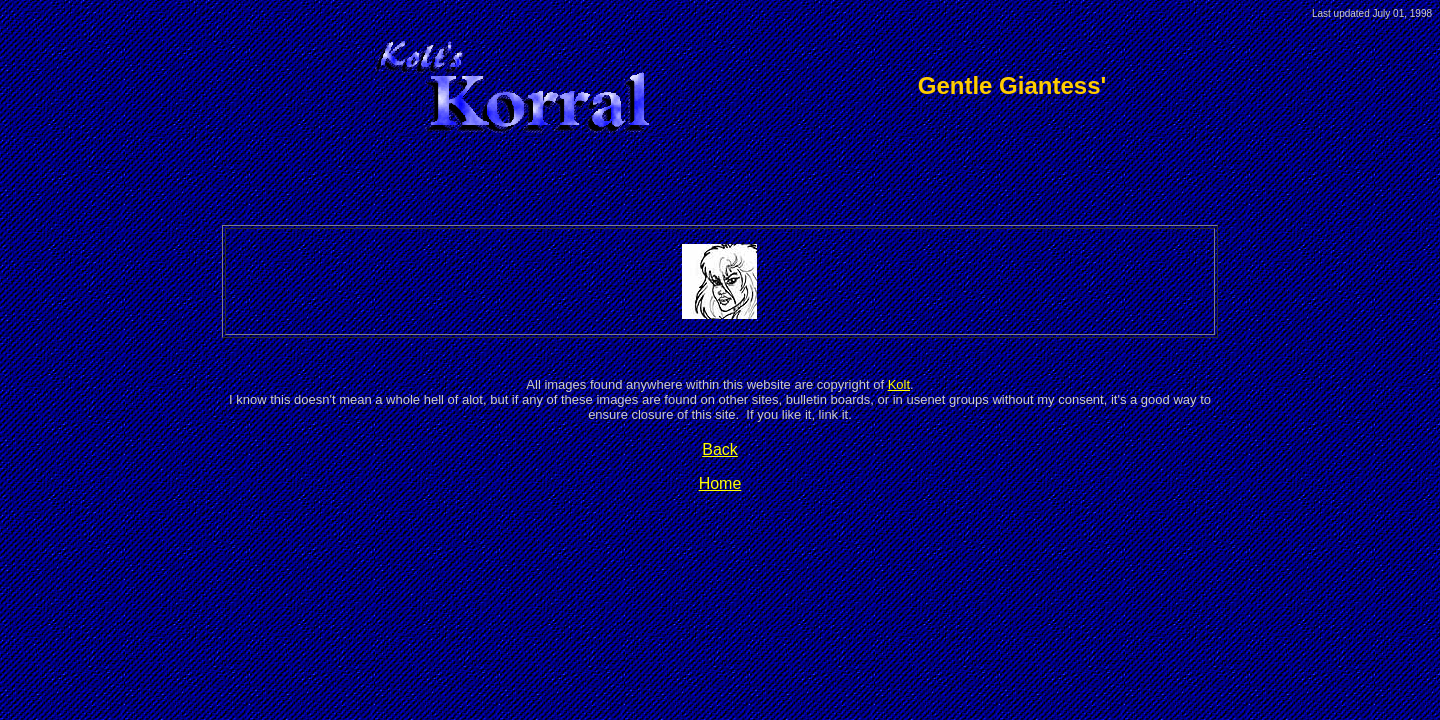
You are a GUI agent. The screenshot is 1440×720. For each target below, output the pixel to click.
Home (720, 483)
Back (720, 449)
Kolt (899, 384)
